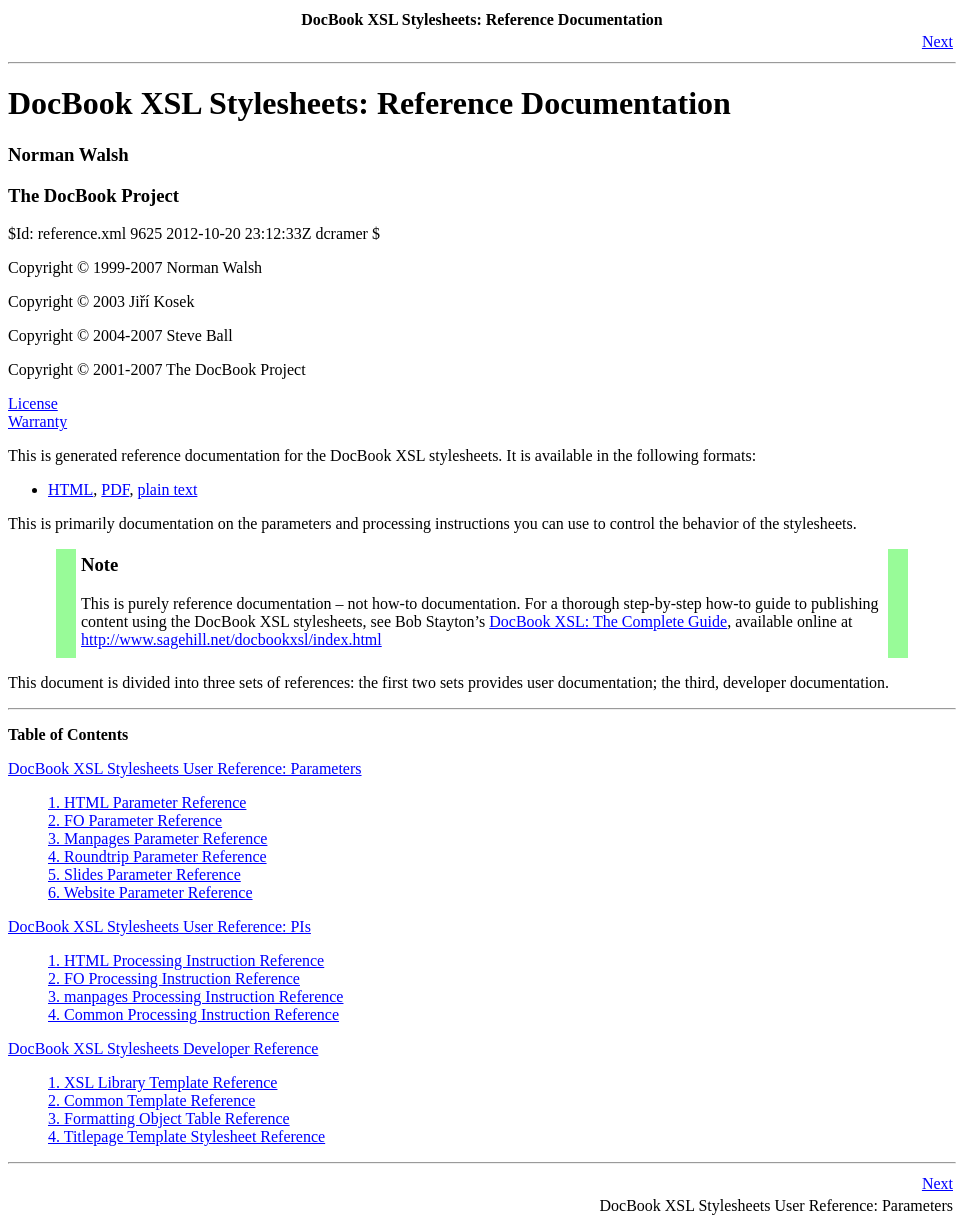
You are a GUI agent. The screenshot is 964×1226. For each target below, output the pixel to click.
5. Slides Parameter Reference (144, 874)
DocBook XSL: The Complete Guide (608, 621)
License (33, 403)
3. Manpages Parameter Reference (157, 838)
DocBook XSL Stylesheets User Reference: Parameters (185, 768)
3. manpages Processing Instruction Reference (195, 996)
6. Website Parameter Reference (150, 892)
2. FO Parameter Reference (135, 820)
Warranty (37, 421)
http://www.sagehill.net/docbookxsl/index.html (231, 639)
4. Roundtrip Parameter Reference (157, 856)
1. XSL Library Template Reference (162, 1082)
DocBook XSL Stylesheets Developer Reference (163, 1048)
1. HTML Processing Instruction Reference (186, 960)
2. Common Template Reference (151, 1100)
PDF (115, 489)
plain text (167, 489)
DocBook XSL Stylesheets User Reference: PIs (159, 926)
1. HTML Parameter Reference (147, 802)
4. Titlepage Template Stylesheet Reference (186, 1136)
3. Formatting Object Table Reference (169, 1118)
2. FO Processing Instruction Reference (174, 978)
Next (937, 41)
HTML (70, 489)
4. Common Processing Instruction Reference (193, 1014)
